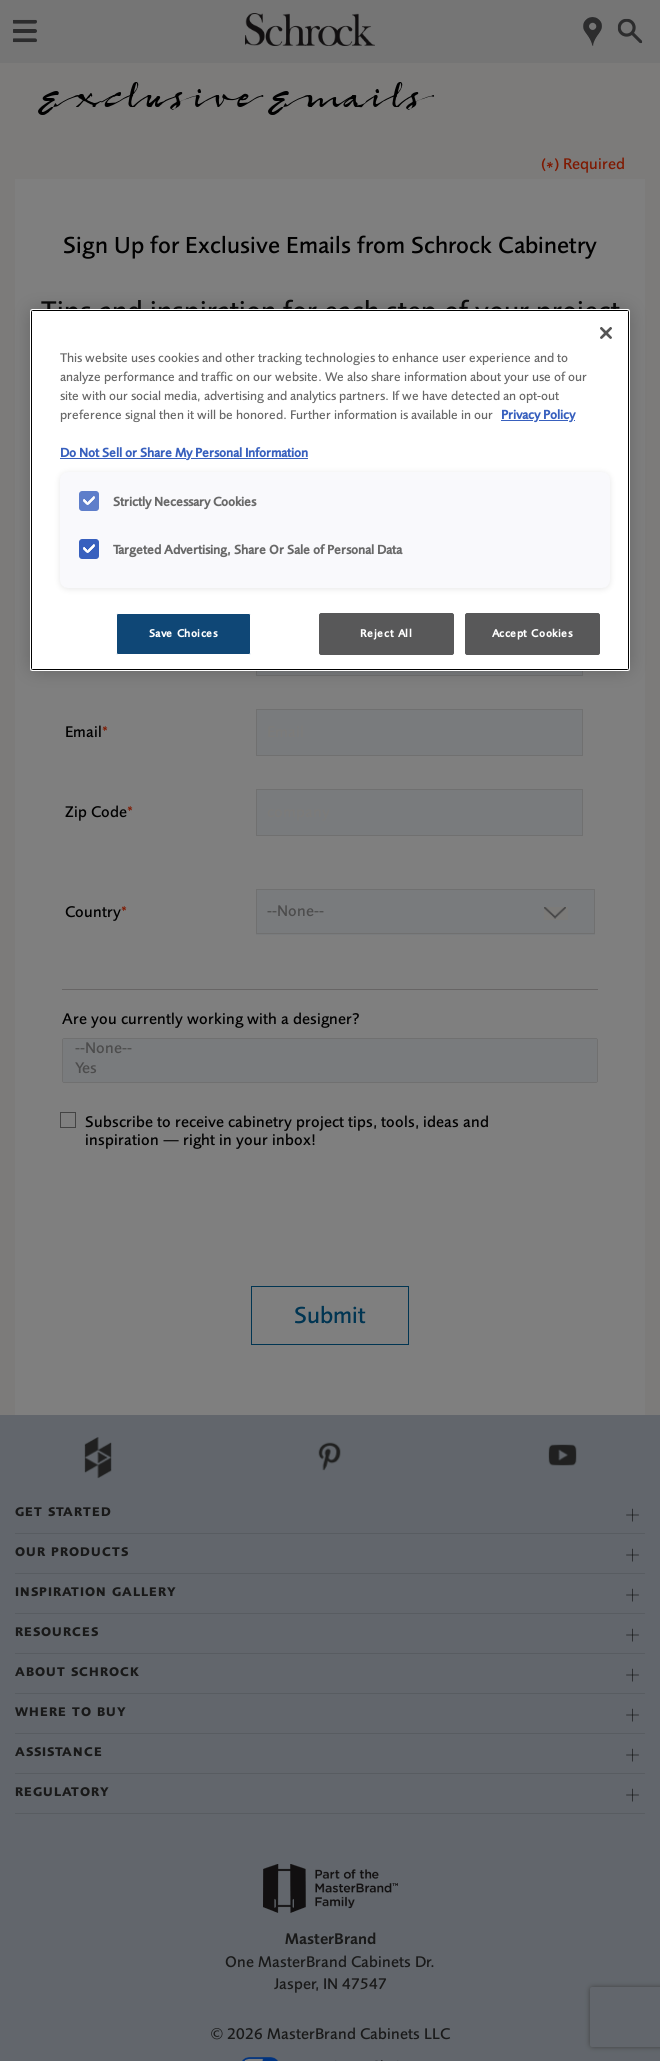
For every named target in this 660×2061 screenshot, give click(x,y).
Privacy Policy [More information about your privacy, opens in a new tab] (538, 414)
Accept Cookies (533, 633)
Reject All (386, 633)
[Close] (606, 333)
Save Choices (184, 633)
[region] (330, 490)
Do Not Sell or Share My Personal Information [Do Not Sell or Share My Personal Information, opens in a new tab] (184, 452)
